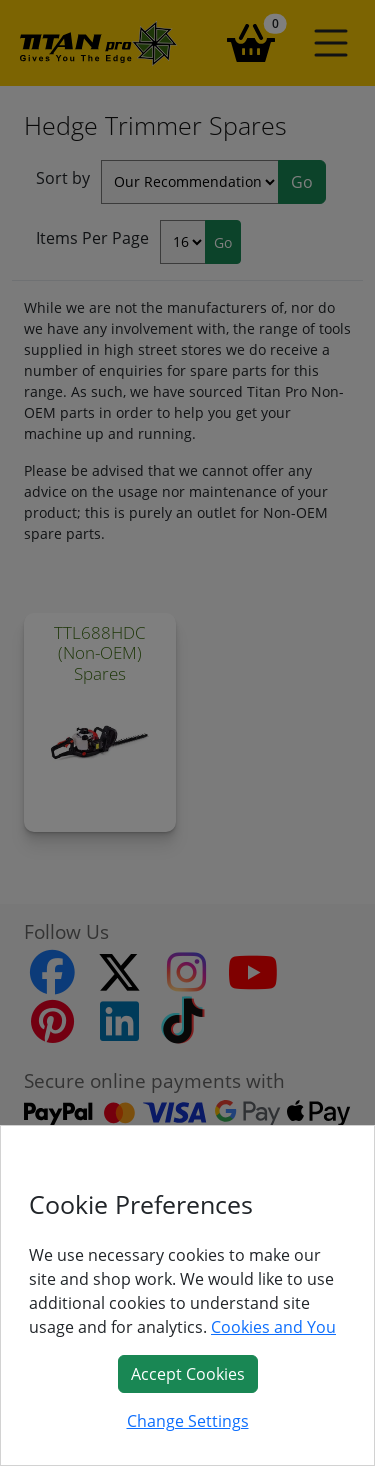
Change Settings (188, 1421)
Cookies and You (273, 1327)
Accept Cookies (188, 1374)
